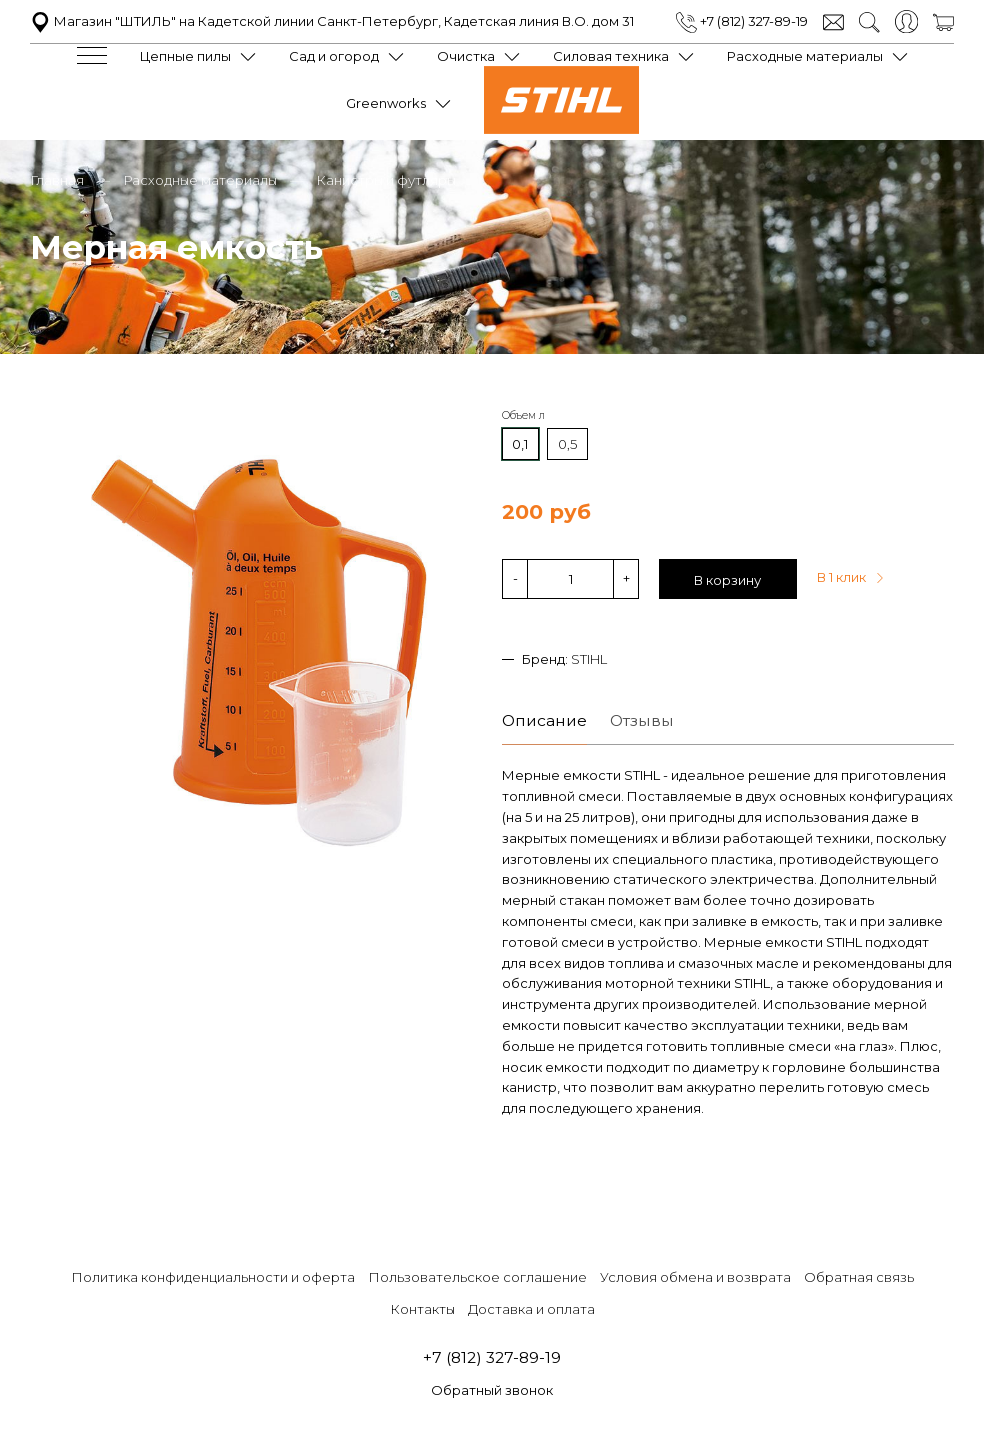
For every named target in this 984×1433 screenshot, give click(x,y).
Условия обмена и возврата (695, 1277)
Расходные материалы (805, 56)
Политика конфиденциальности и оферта (213, 1277)
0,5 (567, 444)
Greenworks (386, 103)
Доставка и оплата (531, 1309)
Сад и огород (334, 56)
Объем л (523, 415)
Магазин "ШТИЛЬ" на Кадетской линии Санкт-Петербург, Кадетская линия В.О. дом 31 (332, 21)
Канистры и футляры (386, 180)
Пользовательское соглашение (477, 1277)
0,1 (520, 444)
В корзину (727, 580)
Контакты (422, 1309)
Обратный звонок (492, 1390)
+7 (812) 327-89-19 (742, 21)
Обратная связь (859, 1277)
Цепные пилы (185, 56)
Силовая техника (611, 56)
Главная (57, 180)
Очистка (466, 56)
